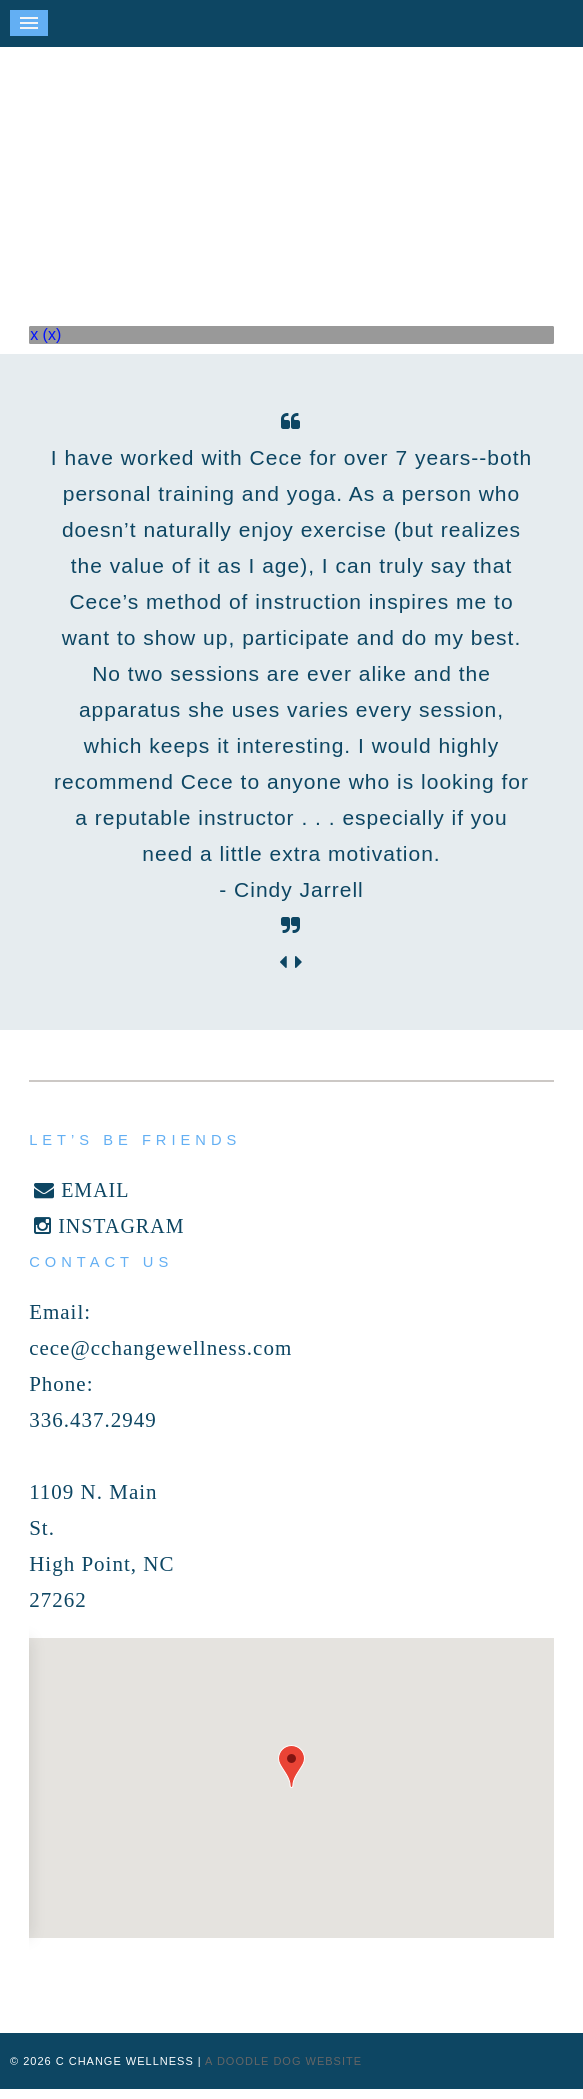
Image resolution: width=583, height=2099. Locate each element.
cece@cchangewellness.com (160, 1348)
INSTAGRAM (109, 1226)
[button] (291, 1766)
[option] (291, 674)
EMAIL (81, 1190)
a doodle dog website (283, 2061)
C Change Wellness (292, 164)
